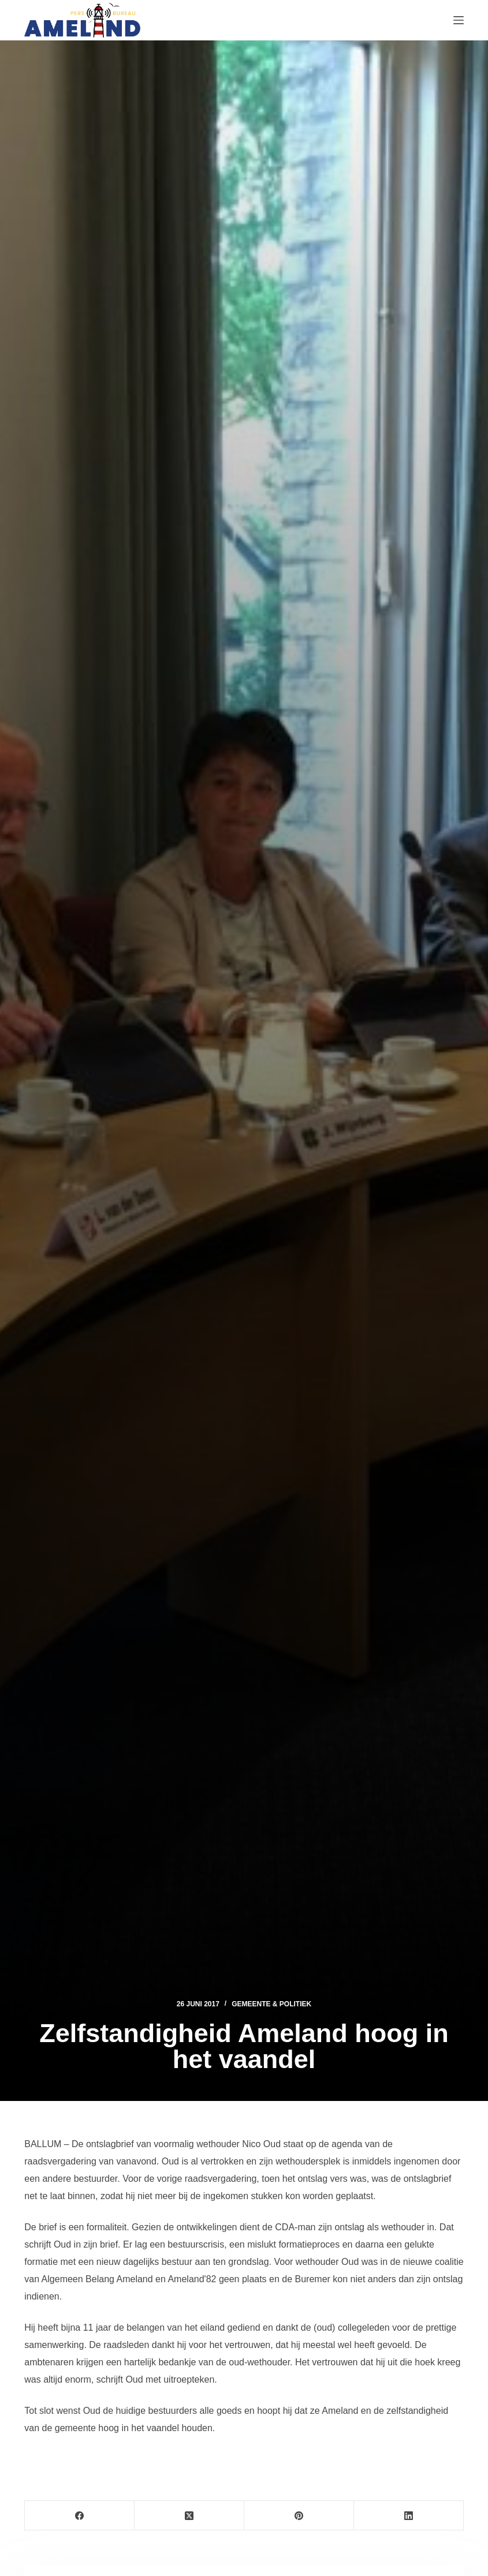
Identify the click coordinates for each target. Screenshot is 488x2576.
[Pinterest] (299, 2515)
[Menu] (458, 20)
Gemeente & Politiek (271, 2004)
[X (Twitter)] (189, 2515)
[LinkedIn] (409, 2515)
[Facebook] (80, 2515)
